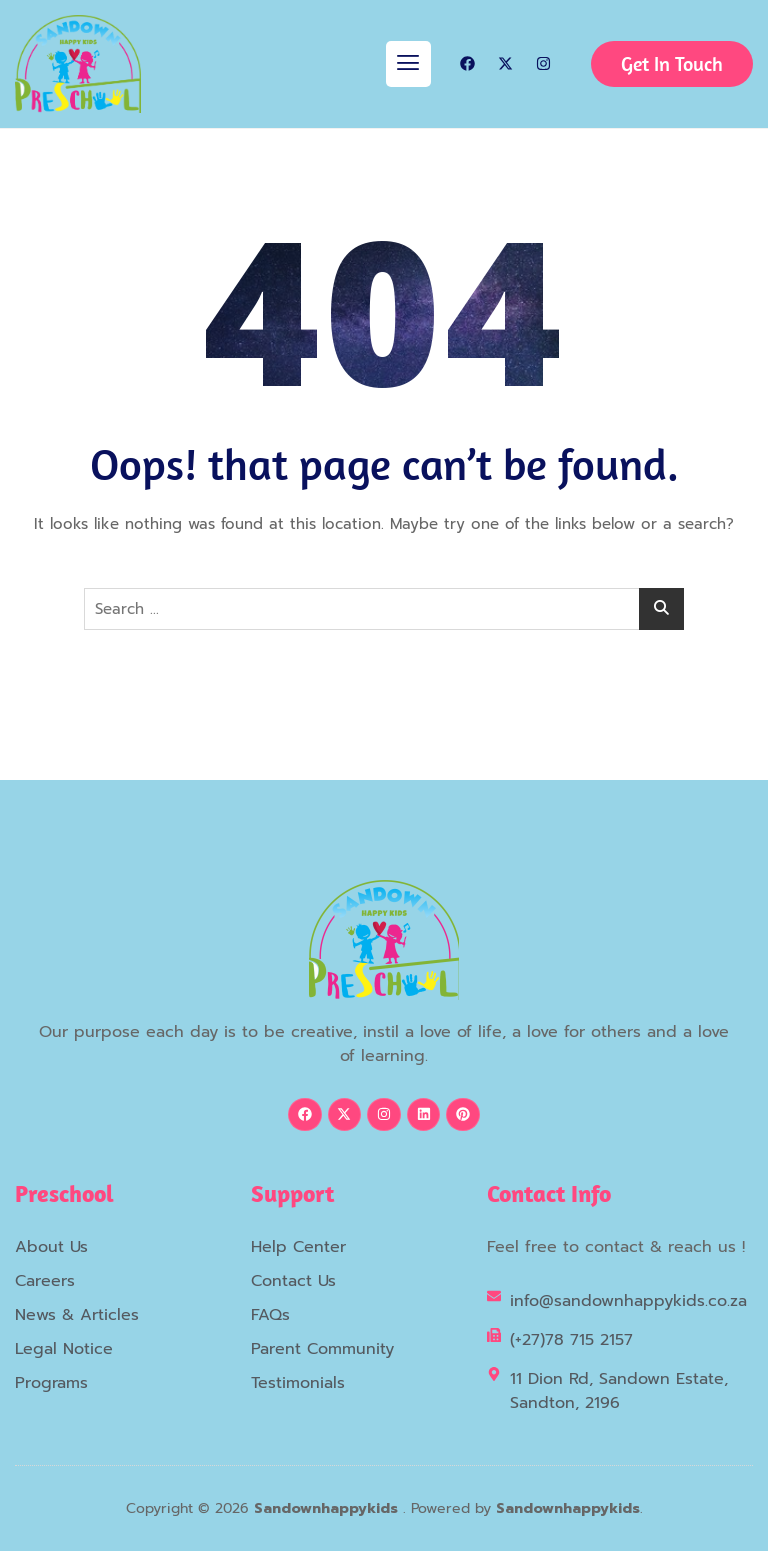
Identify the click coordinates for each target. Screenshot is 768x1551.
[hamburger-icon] (408, 64)
